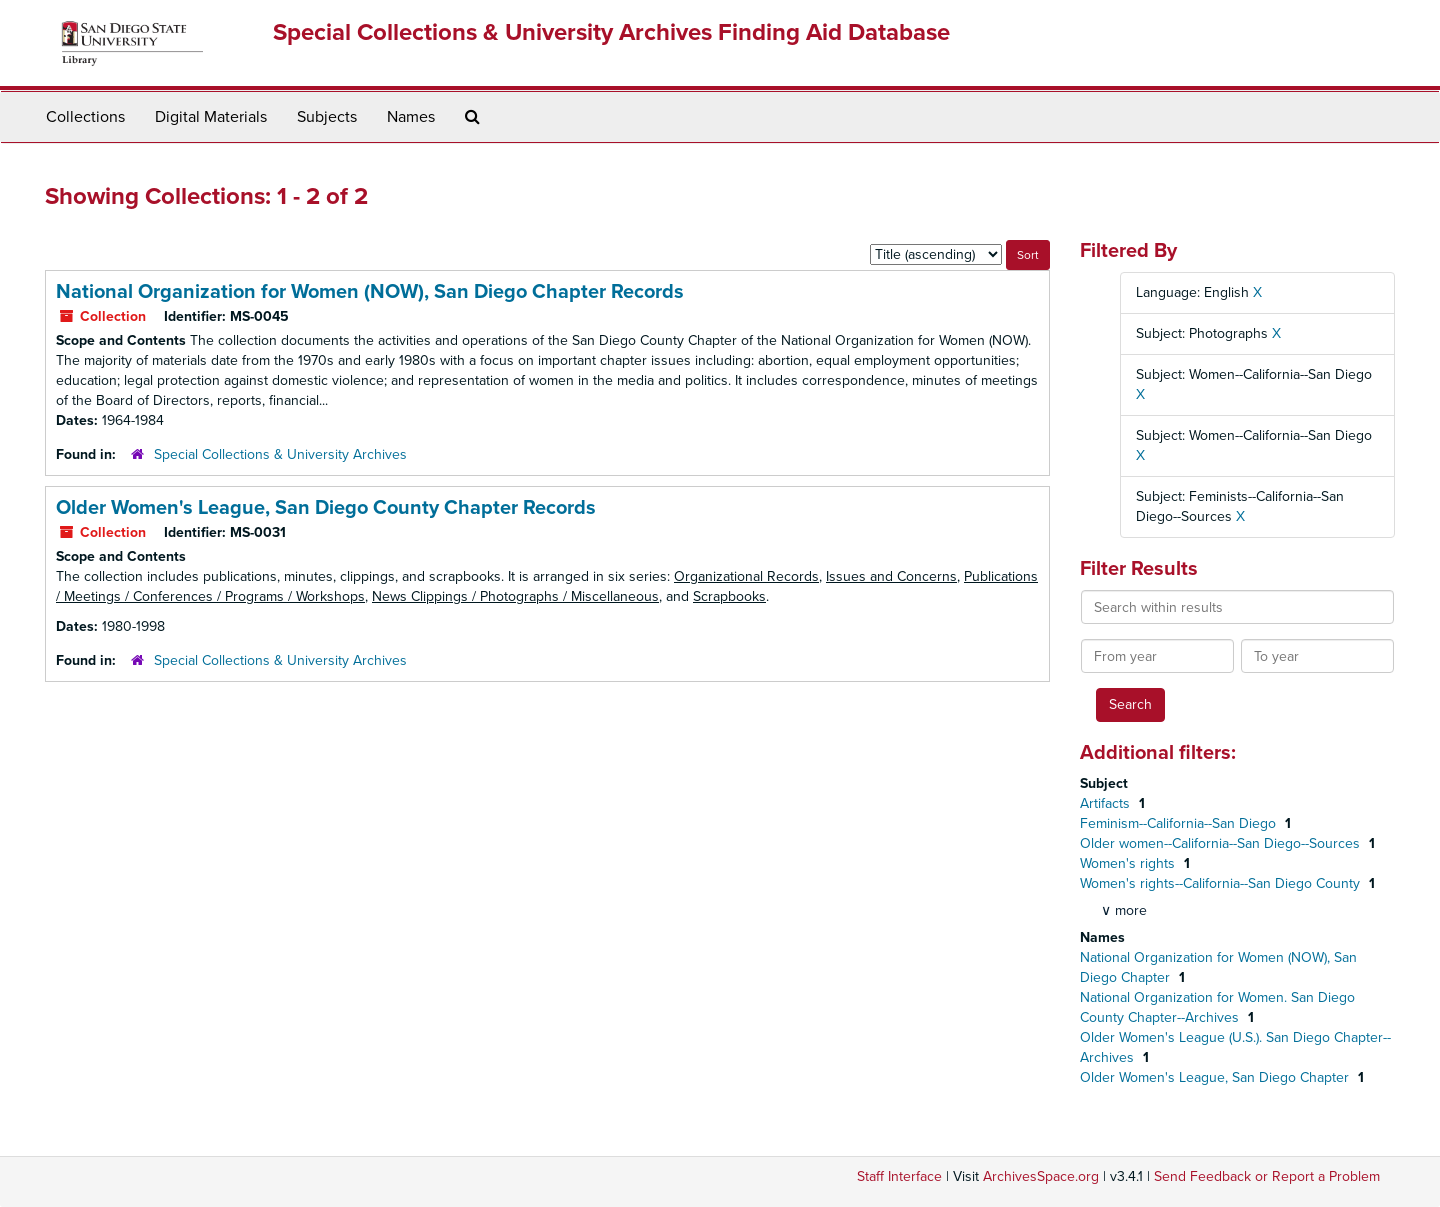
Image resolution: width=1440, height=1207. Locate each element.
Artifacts (1107, 803)
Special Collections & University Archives (280, 454)
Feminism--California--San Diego (1180, 823)
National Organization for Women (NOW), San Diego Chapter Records (370, 292)
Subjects (327, 117)
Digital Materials (211, 117)
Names (411, 117)
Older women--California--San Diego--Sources (1222, 843)
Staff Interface (899, 1176)
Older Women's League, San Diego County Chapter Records (326, 508)
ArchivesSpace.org (1041, 1176)
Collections (85, 117)
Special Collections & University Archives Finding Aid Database (611, 32)
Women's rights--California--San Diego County (1222, 883)
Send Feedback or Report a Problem (1267, 1176)
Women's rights (1129, 863)
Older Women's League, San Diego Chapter (1216, 1077)
